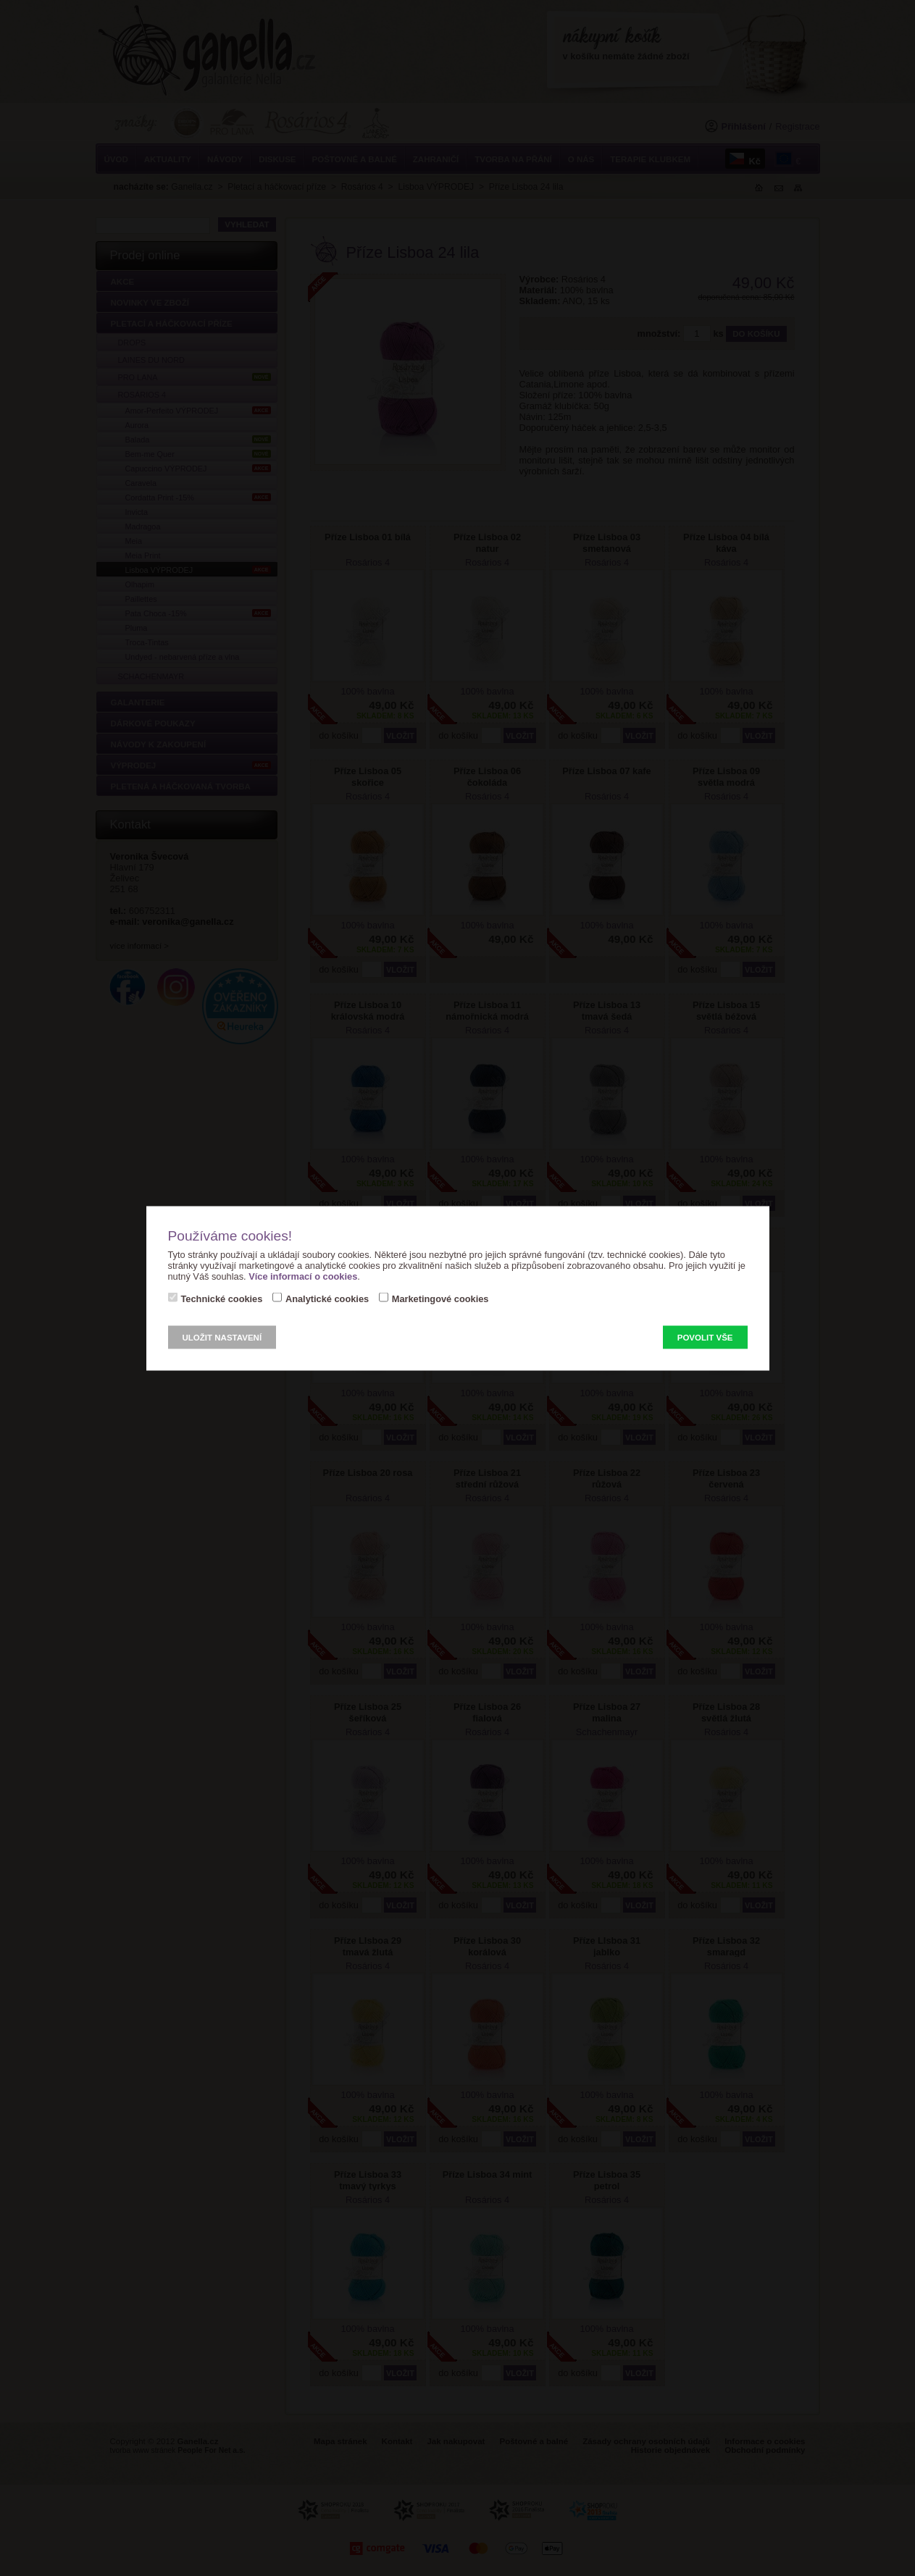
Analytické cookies (327, 1298)
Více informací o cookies (302, 1275)
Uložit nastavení (222, 1337)
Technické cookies (222, 1298)
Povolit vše (705, 1337)
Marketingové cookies (440, 1298)
